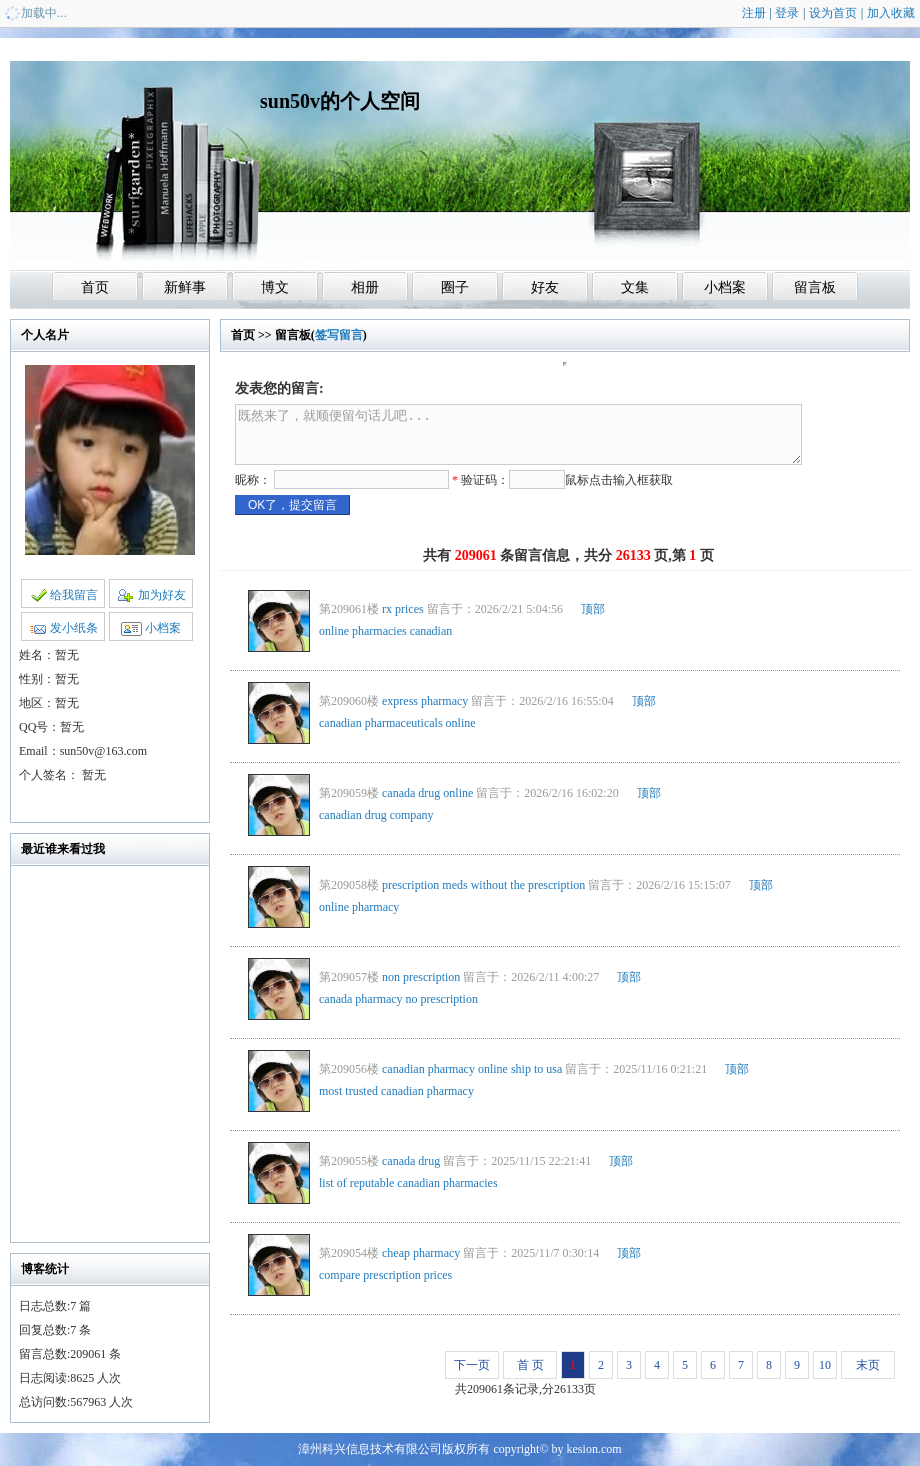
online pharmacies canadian (385, 631)
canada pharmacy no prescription (398, 999)
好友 (545, 287)
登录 (787, 13)
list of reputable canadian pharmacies (408, 1183)
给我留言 (63, 595)
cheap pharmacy (421, 1253)
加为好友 (151, 595)
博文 (275, 287)
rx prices (403, 609)
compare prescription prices (385, 1275)
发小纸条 (63, 628)
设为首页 (833, 13)
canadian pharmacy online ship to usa (472, 1069)
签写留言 (339, 335)
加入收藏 (891, 13)
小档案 (725, 287)
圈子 (455, 287)
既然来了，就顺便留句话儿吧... (518, 434)
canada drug (411, 1161)
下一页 (472, 1365)
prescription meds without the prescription (483, 885)
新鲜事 (185, 287)
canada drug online (427, 793)
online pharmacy (359, 907)
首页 (95, 287)
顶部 (593, 609)
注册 (754, 13)
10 (825, 1365)
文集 (635, 287)
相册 (365, 287)
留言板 (815, 287)
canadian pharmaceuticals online (397, 723)
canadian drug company (376, 815)
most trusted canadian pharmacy (396, 1091)
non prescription (421, 977)
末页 (868, 1365)
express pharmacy (425, 701)
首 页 (530, 1365)
